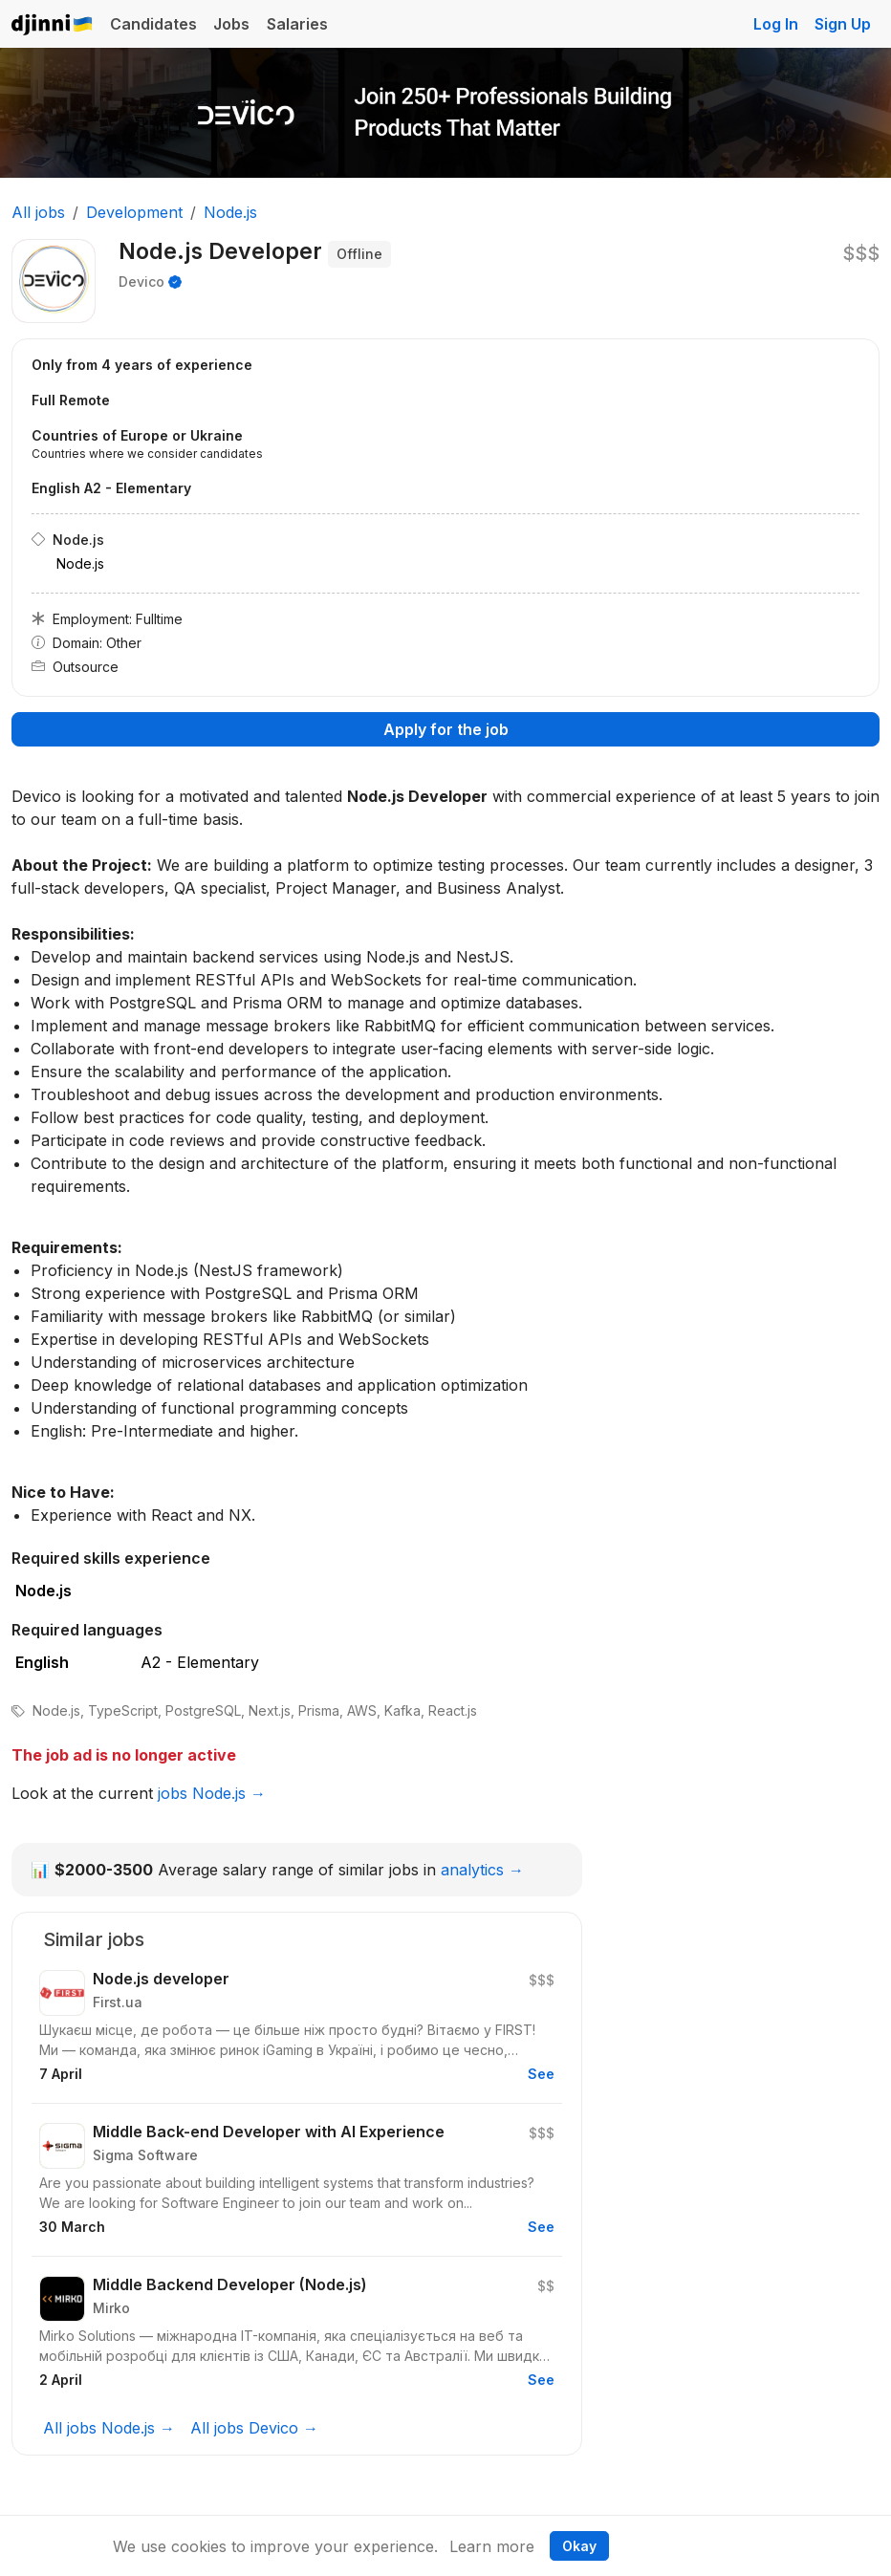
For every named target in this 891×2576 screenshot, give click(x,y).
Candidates (153, 23)
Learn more (491, 2546)
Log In (775, 23)
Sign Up (843, 23)
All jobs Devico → (254, 2427)
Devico (141, 281)
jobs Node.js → (212, 1793)
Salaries (297, 23)
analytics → (482, 1869)
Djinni (52, 25)
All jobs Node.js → (109, 2427)
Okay (579, 2546)
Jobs (231, 23)
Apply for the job (446, 729)
